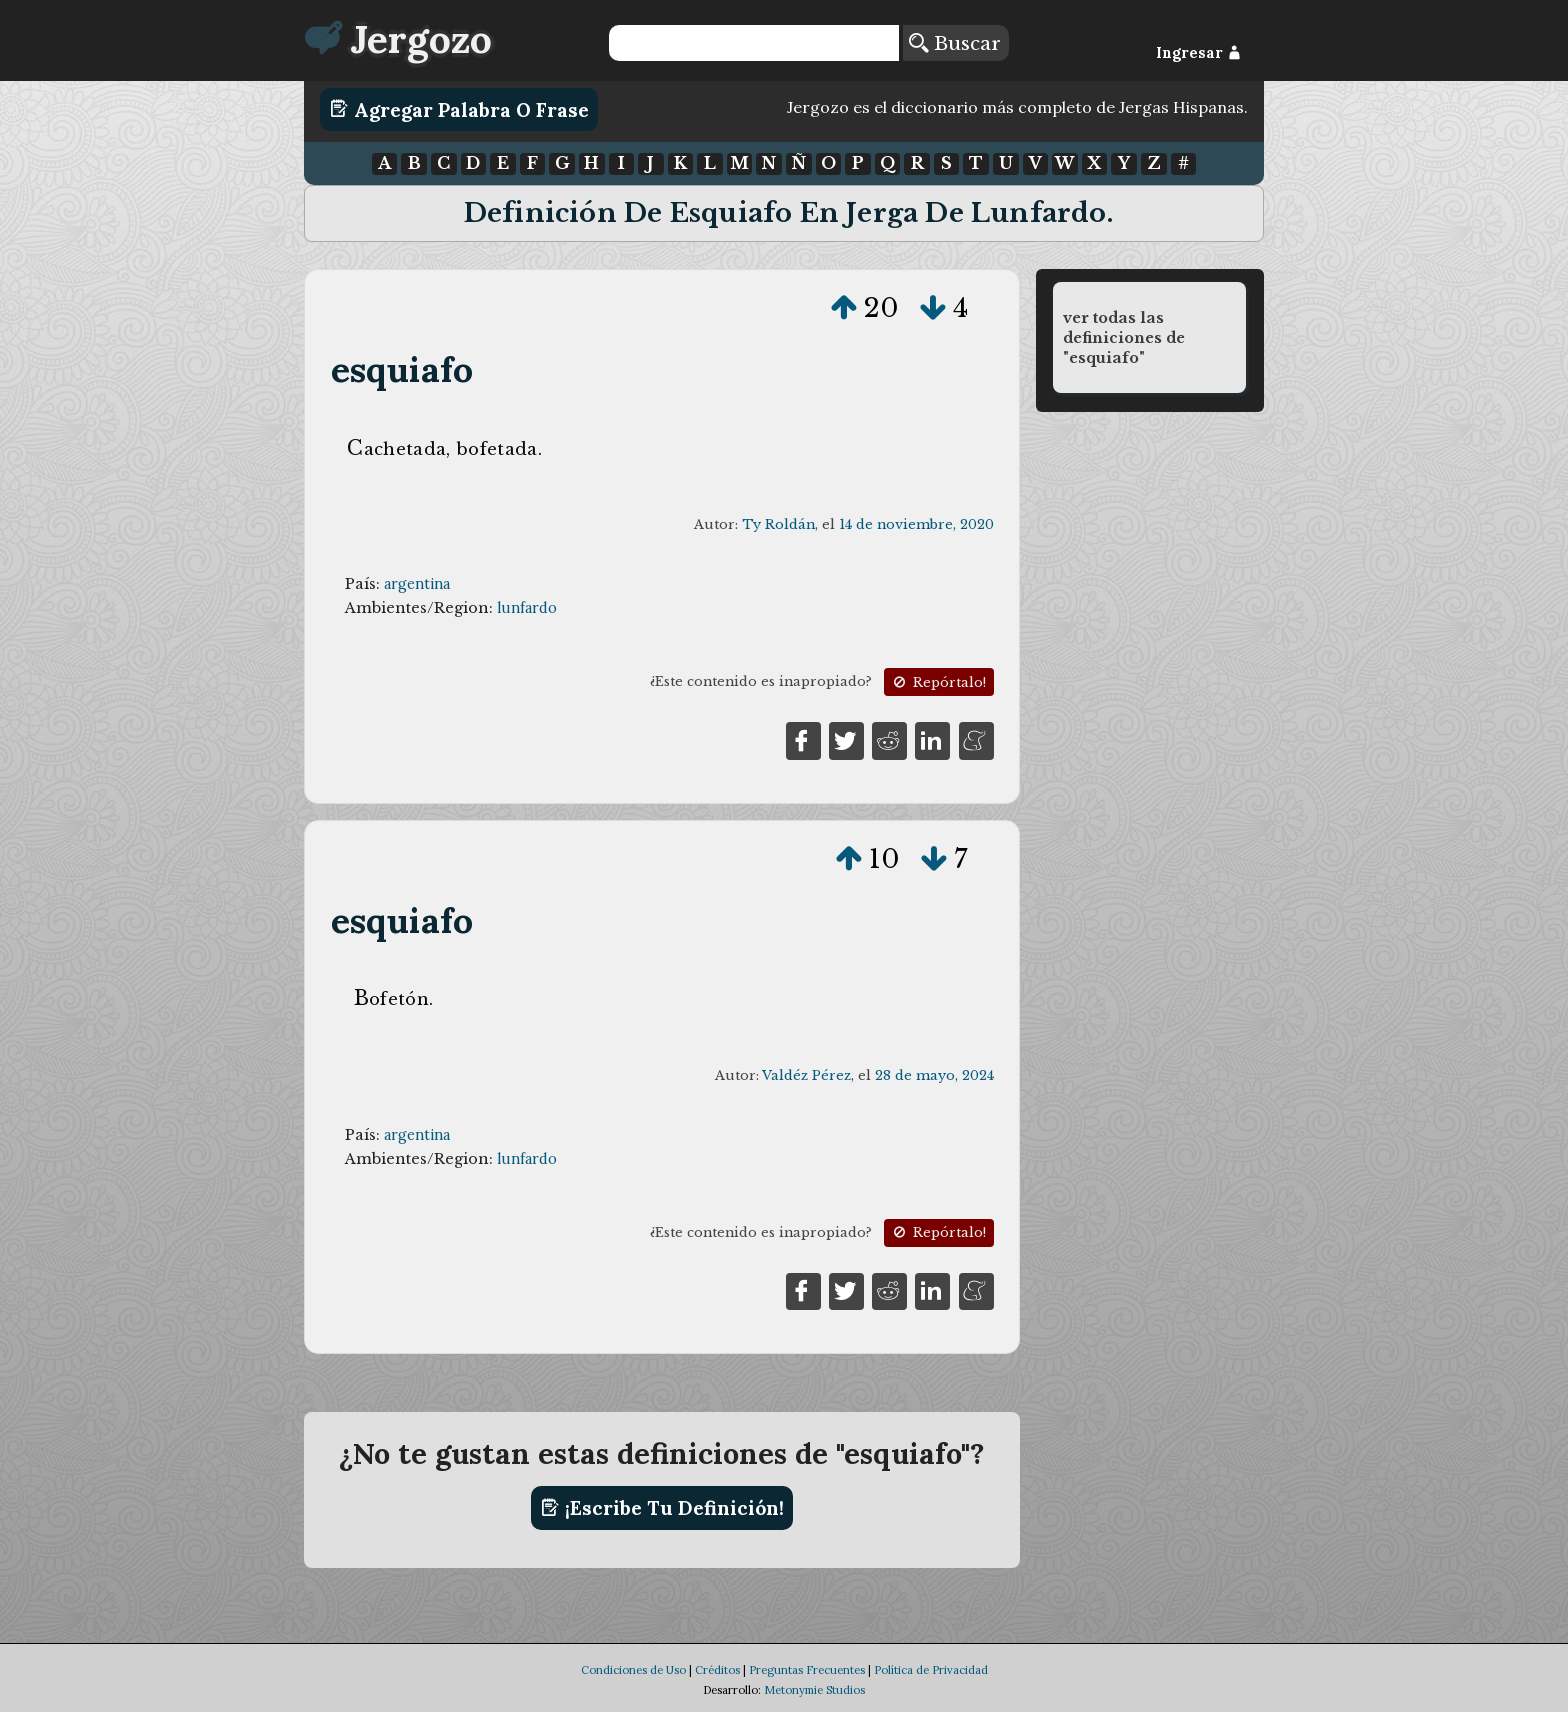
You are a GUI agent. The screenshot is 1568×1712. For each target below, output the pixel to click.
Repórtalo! (938, 682)
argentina (417, 584)
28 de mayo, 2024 (934, 1075)
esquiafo (402, 369)
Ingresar (1198, 53)
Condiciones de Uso (633, 1670)
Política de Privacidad (931, 1670)
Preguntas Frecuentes (807, 1670)
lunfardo (527, 608)
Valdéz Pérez (806, 1075)
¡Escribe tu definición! (662, 1508)
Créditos (717, 1670)
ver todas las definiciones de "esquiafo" (1124, 338)
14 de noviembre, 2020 (916, 524)
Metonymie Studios (814, 1690)
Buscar (955, 43)
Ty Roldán (778, 524)
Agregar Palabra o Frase (459, 109)
